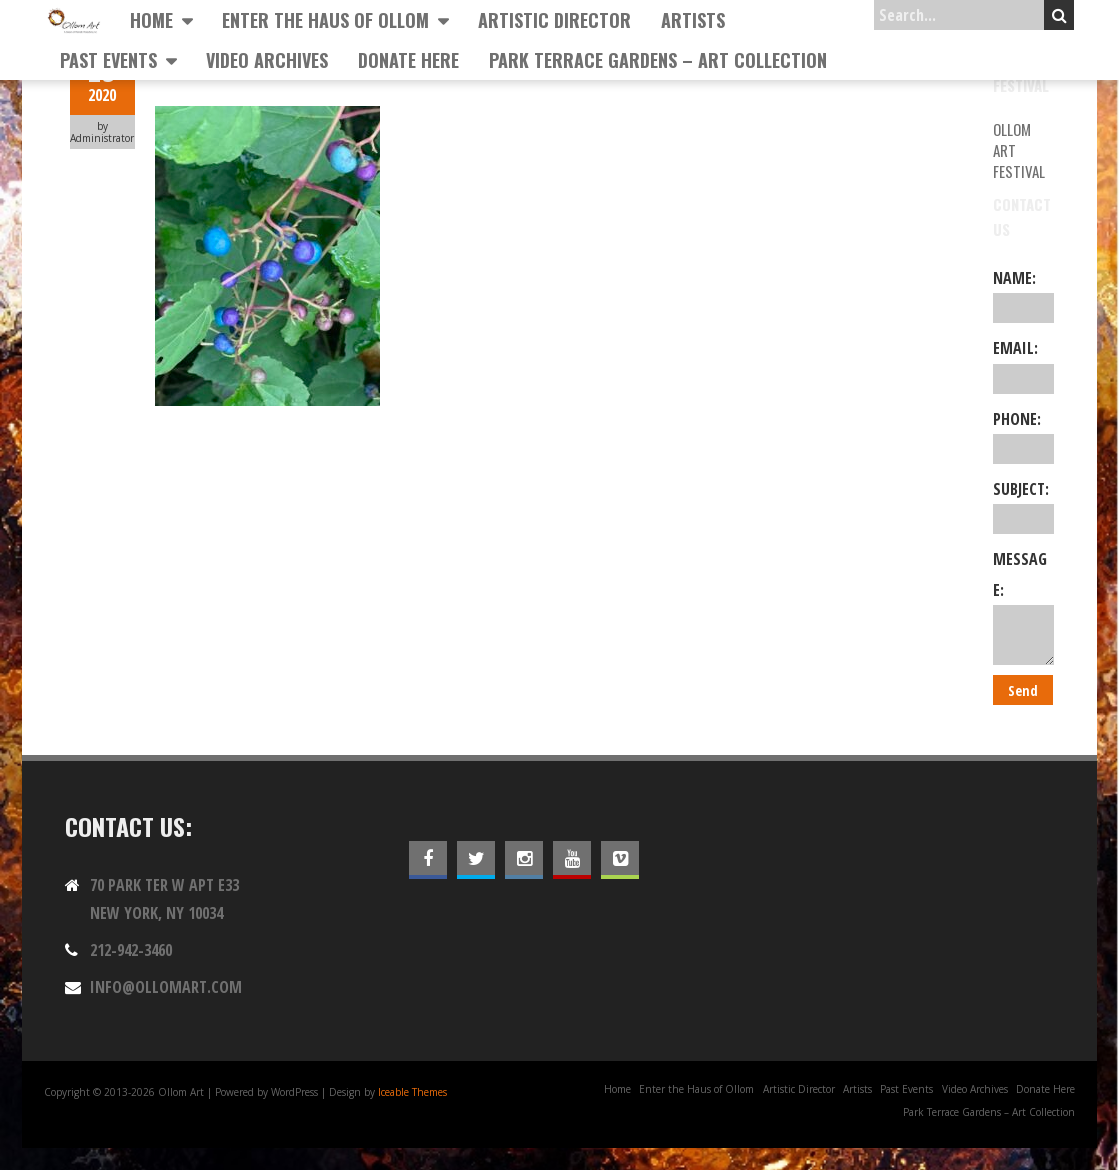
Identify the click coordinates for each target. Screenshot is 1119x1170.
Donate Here (408, 60)
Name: (1023, 295)
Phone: (1023, 436)
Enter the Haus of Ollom (325, 20)
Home (151, 20)
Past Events (108, 60)
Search (1059, 15)
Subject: (1023, 506)
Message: (1023, 606)
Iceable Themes (412, 1092)
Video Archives (267, 60)
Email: (1023, 365)
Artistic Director (554, 20)
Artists (693, 20)
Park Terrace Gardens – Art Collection (658, 60)
